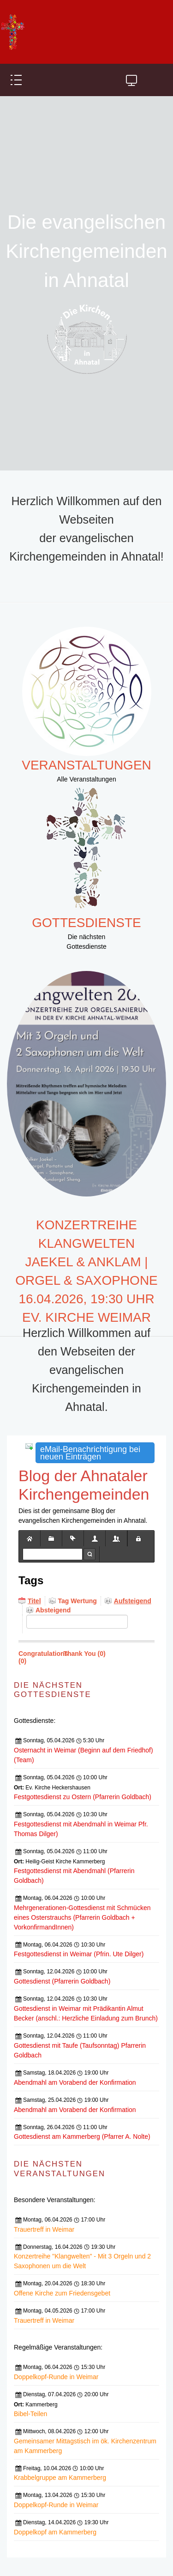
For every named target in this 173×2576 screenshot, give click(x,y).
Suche (89, 1554)
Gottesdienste (86, 923)
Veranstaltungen (86, 765)
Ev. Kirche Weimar (86, 1317)
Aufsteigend (132, 1601)
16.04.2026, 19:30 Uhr (86, 1299)
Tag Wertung (77, 1601)
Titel (34, 1601)
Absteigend (53, 1610)
